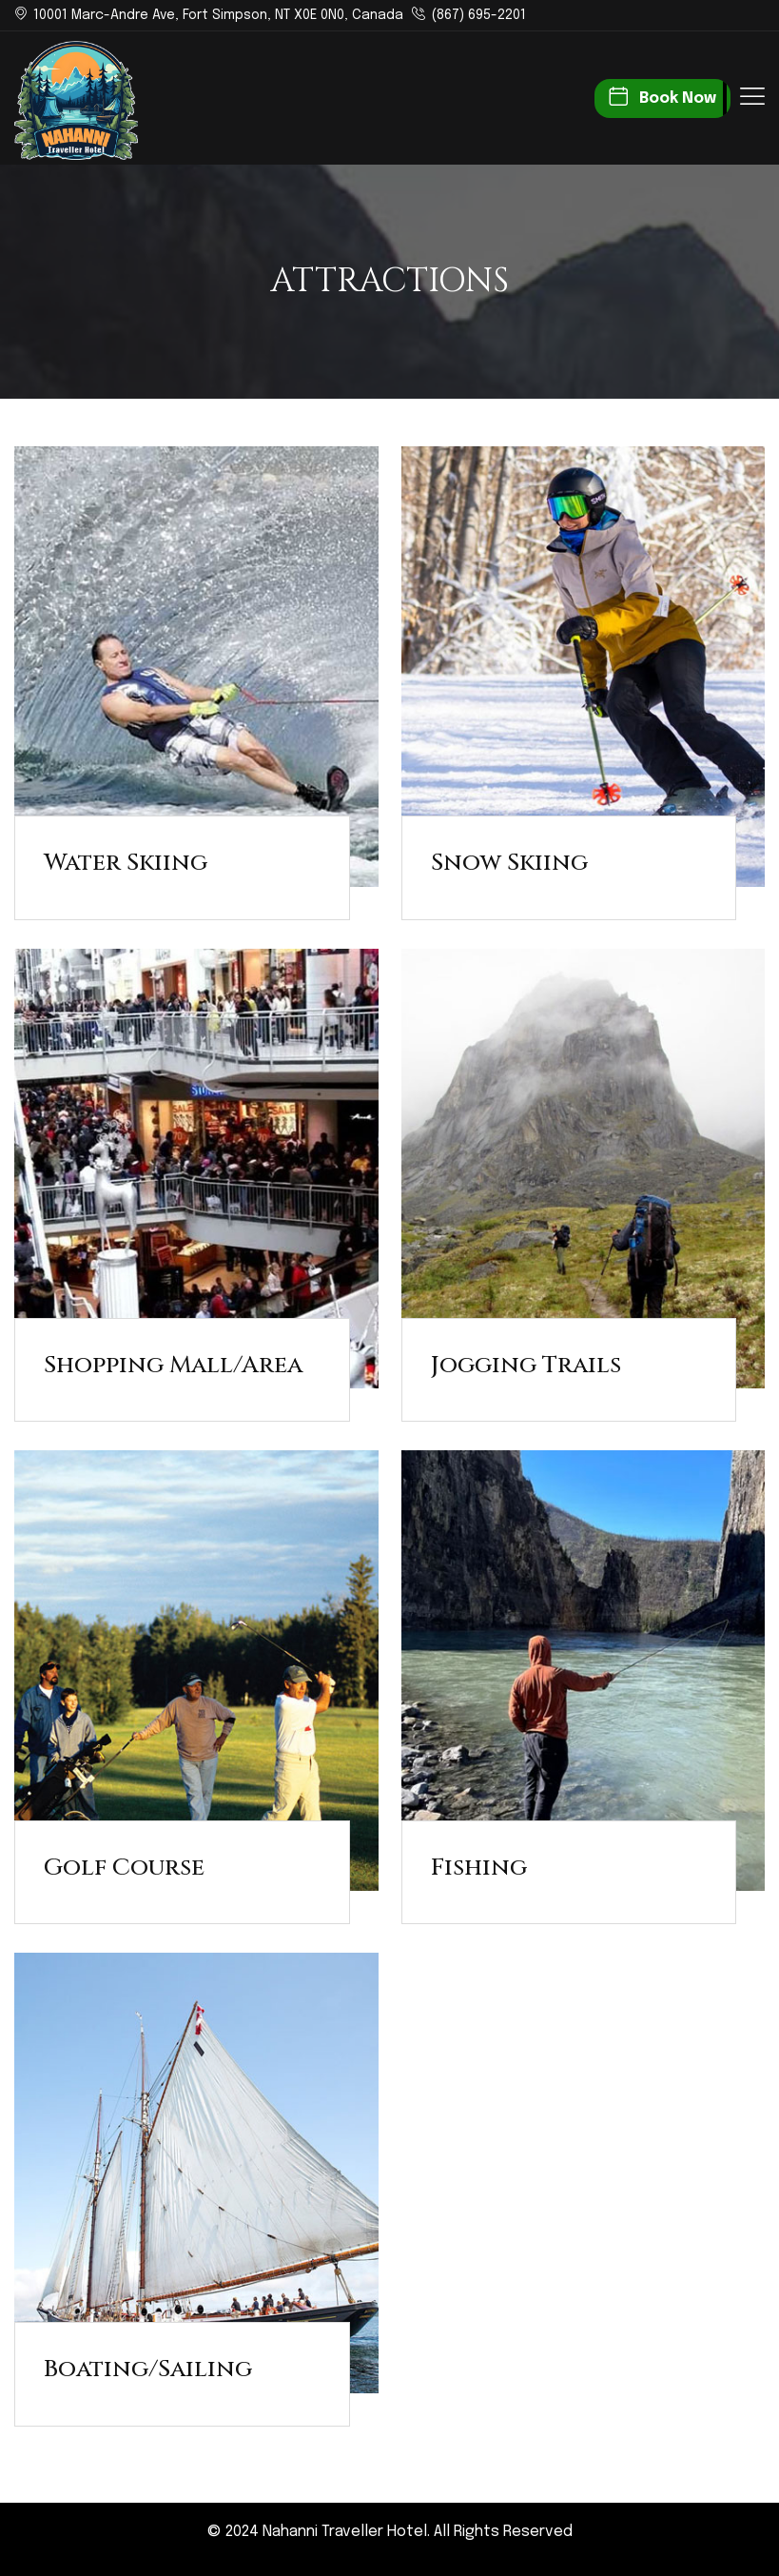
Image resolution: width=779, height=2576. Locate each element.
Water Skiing (125, 862)
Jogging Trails (526, 1365)
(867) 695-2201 (478, 15)
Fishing (479, 1867)
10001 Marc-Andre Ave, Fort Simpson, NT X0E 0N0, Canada (218, 15)
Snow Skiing (509, 862)
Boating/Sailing (148, 2369)
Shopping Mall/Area (173, 1365)
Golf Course (124, 1867)
